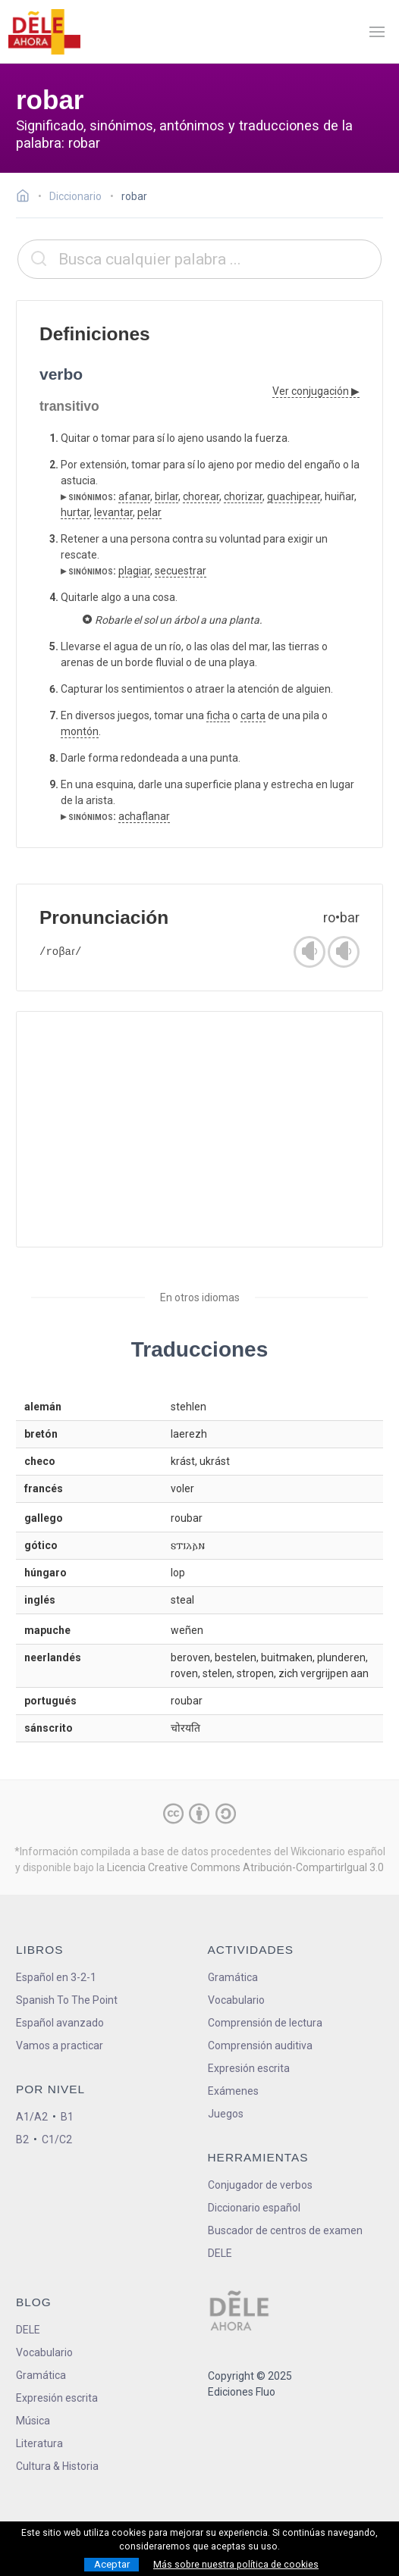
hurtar (75, 512)
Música (33, 2421)
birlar (166, 496)
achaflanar (144, 816)
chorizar (243, 496)
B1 (67, 2117)
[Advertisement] (199, 1129)
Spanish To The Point (67, 2000)
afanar (134, 496)
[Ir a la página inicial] (27, 198)
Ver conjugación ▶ (316, 391)
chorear (201, 496)
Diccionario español (254, 2208)
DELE (28, 2330)
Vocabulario (236, 2000)
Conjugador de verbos (260, 2185)
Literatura (39, 2443)
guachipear (293, 496)
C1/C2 (57, 2139)
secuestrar (180, 571)
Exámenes (233, 2091)
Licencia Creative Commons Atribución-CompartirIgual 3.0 (245, 1867)
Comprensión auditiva (260, 2045)
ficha (218, 715)
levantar (113, 512)
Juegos (225, 2114)
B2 (22, 2139)
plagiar (134, 571)
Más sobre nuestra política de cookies (236, 2564)
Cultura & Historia (57, 2466)
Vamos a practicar (59, 2045)
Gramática (233, 1977)
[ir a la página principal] (44, 32)
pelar (149, 512)
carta (252, 715)
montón (80, 731)
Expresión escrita (249, 2068)
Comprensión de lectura (265, 2023)
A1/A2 (32, 2117)
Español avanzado (60, 2023)
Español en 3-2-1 (56, 1977)
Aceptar (112, 2564)
